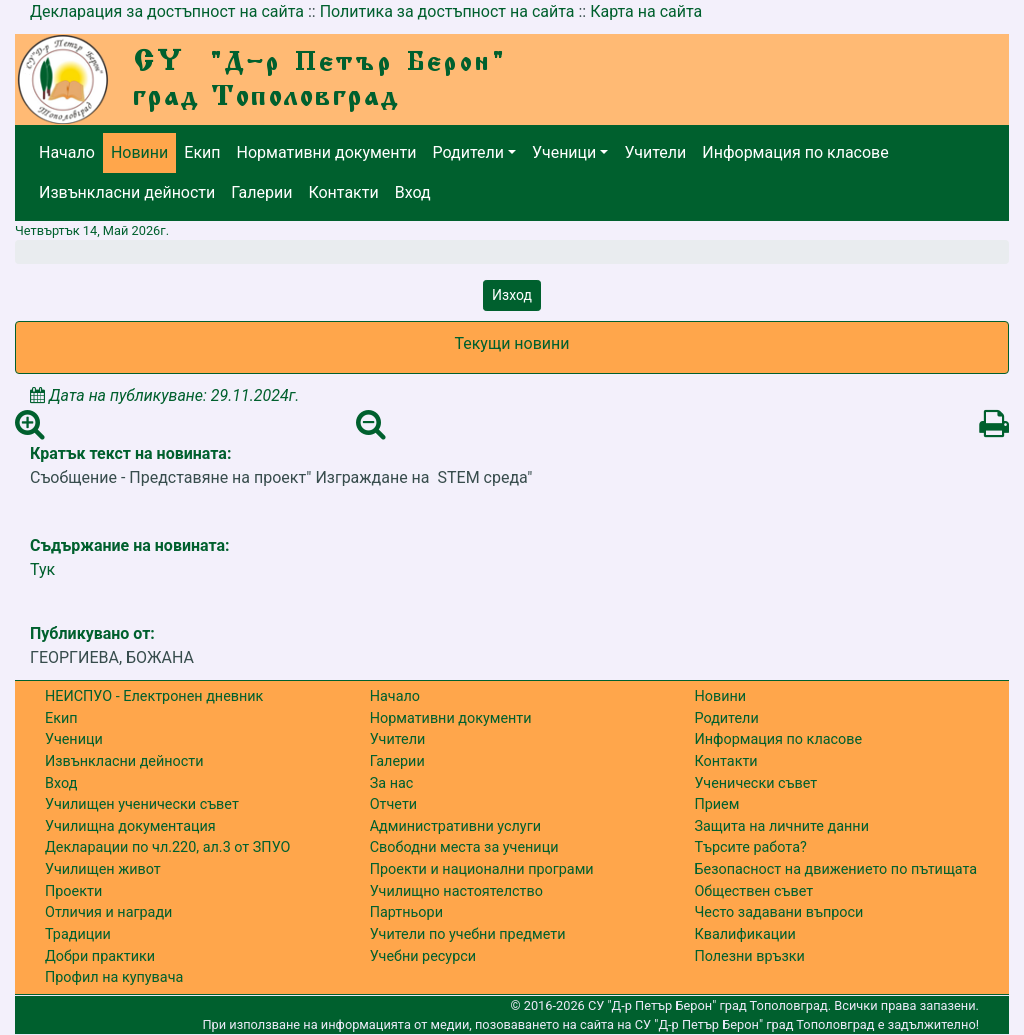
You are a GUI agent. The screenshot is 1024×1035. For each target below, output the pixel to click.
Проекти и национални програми (482, 869)
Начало (67, 152)
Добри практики (100, 956)
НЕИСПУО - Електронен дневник (154, 696)
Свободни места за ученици (464, 847)
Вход (413, 192)
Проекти (73, 891)
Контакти (343, 192)
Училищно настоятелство (456, 891)
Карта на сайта (646, 11)
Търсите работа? (750, 847)
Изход (512, 295)
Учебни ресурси (423, 956)
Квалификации (744, 934)
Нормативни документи (327, 152)
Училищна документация (130, 826)
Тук (42, 569)
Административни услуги (455, 826)
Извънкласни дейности (127, 192)
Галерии (261, 192)
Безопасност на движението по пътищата (835, 869)
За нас (392, 783)
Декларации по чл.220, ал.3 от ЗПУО (167, 847)
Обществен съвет (753, 891)
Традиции (78, 934)
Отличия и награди (108, 912)
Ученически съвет (755, 783)
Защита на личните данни (781, 826)
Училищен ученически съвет (142, 804)
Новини (139, 152)
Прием (716, 804)
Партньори (406, 912)
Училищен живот (103, 869)
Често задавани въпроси (778, 912)
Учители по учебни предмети (468, 934)
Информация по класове (795, 152)
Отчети (393, 804)
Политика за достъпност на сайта (447, 11)
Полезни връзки (749, 956)
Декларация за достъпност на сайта (167, 11)
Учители (655, 152)
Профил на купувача (114, 977)
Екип (202, 152)
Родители (468, 152)
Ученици (564, 152)
